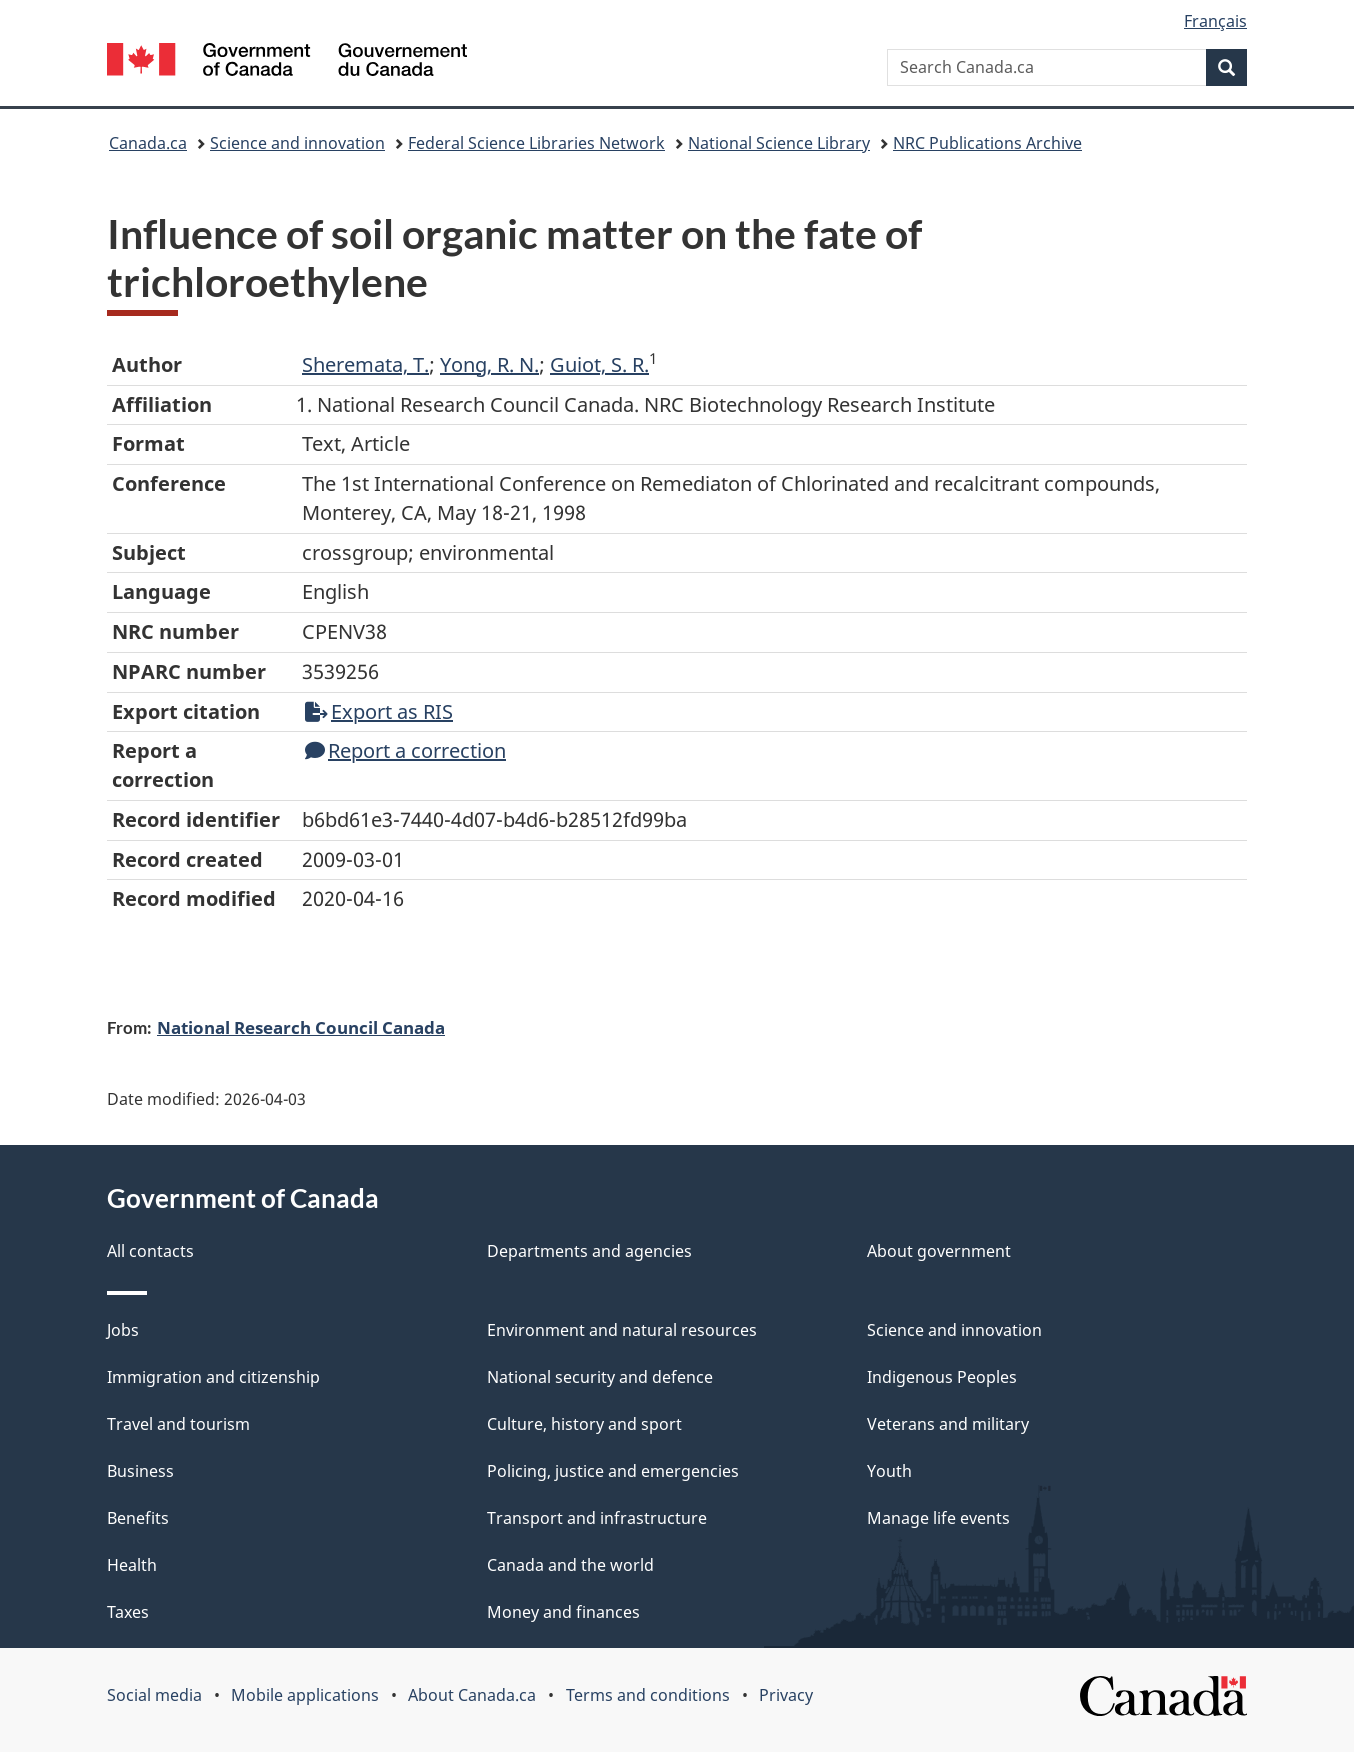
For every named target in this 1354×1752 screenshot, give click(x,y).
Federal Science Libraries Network (536, 143)
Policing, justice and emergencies (613, 1471)
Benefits (138, 1518)
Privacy (786, 1695)
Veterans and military (948, 1424)
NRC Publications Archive (987, 143)
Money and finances (563, 1612)
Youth (889, 1471)
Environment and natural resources (622, 1330)
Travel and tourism (178, 1424)
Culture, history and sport (584, 1424)
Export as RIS (379, 711)
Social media (154, 1695)
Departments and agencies (589, 1251)
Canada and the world (570, 1565)
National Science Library (779, 143)
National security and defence (600, 1377)
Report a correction (405, 750)
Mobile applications (305, 1695)
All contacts (150, 1251)
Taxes (128, 1612)
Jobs (123, 1330)
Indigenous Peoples (942, 1377)
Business (140, 1471)
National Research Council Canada (301, 1027)
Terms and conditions (648, 1695)
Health (132, 1565)
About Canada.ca (472, 1695)
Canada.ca (148, 143)
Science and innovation (297, 143)
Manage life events (938, 1518)
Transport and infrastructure (597, 1518)
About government (939, 1251)
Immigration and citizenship (213, 1377)
